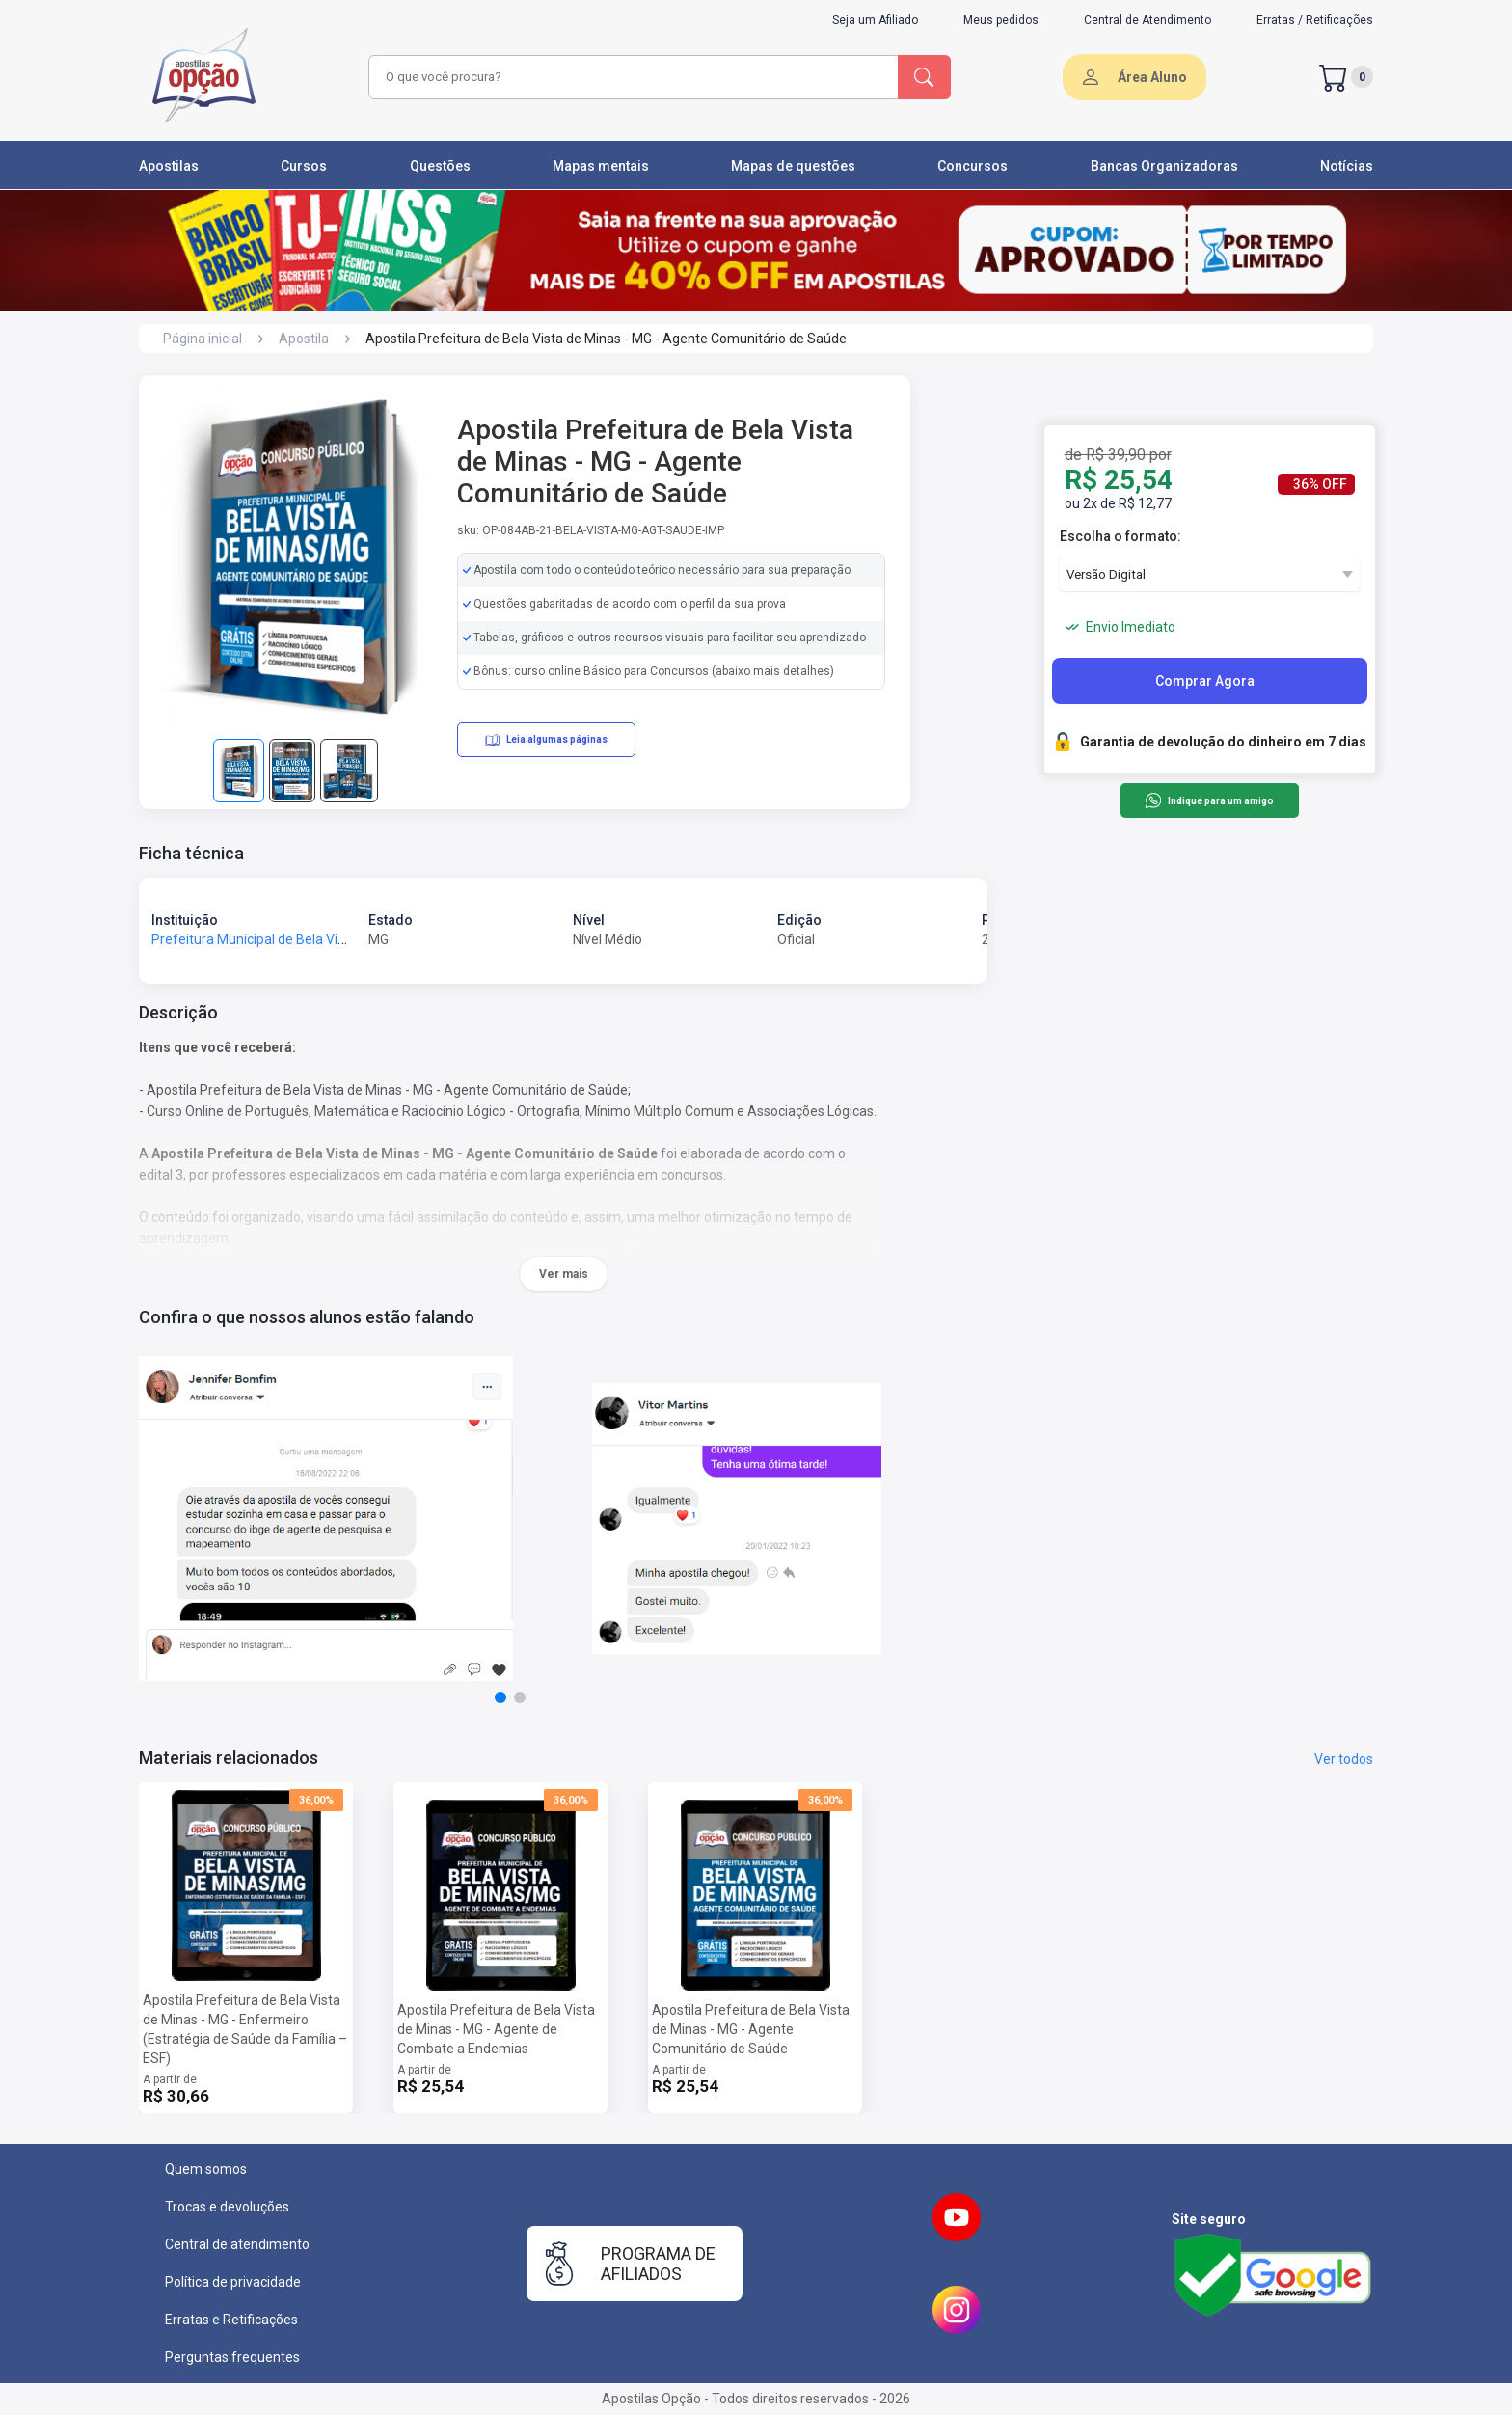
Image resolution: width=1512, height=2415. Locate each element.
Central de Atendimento (1147, 20)
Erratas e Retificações (231, 2319)
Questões (440, 166)
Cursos (304, 166)
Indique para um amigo (1209, 800)
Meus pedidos (1001, 20)
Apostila (304, 338)
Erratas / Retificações (1314, 20)
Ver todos (1343, 1759)
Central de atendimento (237, 2244)
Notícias (1346, 166)
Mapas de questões (793, 166)
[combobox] (630, 77)
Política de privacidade (233, 2282)
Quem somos (206, 2169)
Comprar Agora (1205, 681)
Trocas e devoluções (227, 2206)
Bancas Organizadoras (1164, 166)
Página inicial (202, 338)
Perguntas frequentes (232, 2357)
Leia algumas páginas (546, 739)
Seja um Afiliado (875, 20)
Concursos (972, 166)
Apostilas (169, 166)
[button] (500, 1697)
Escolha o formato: (1120, 536)
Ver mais (563, 1274)
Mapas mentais (601, 166)
